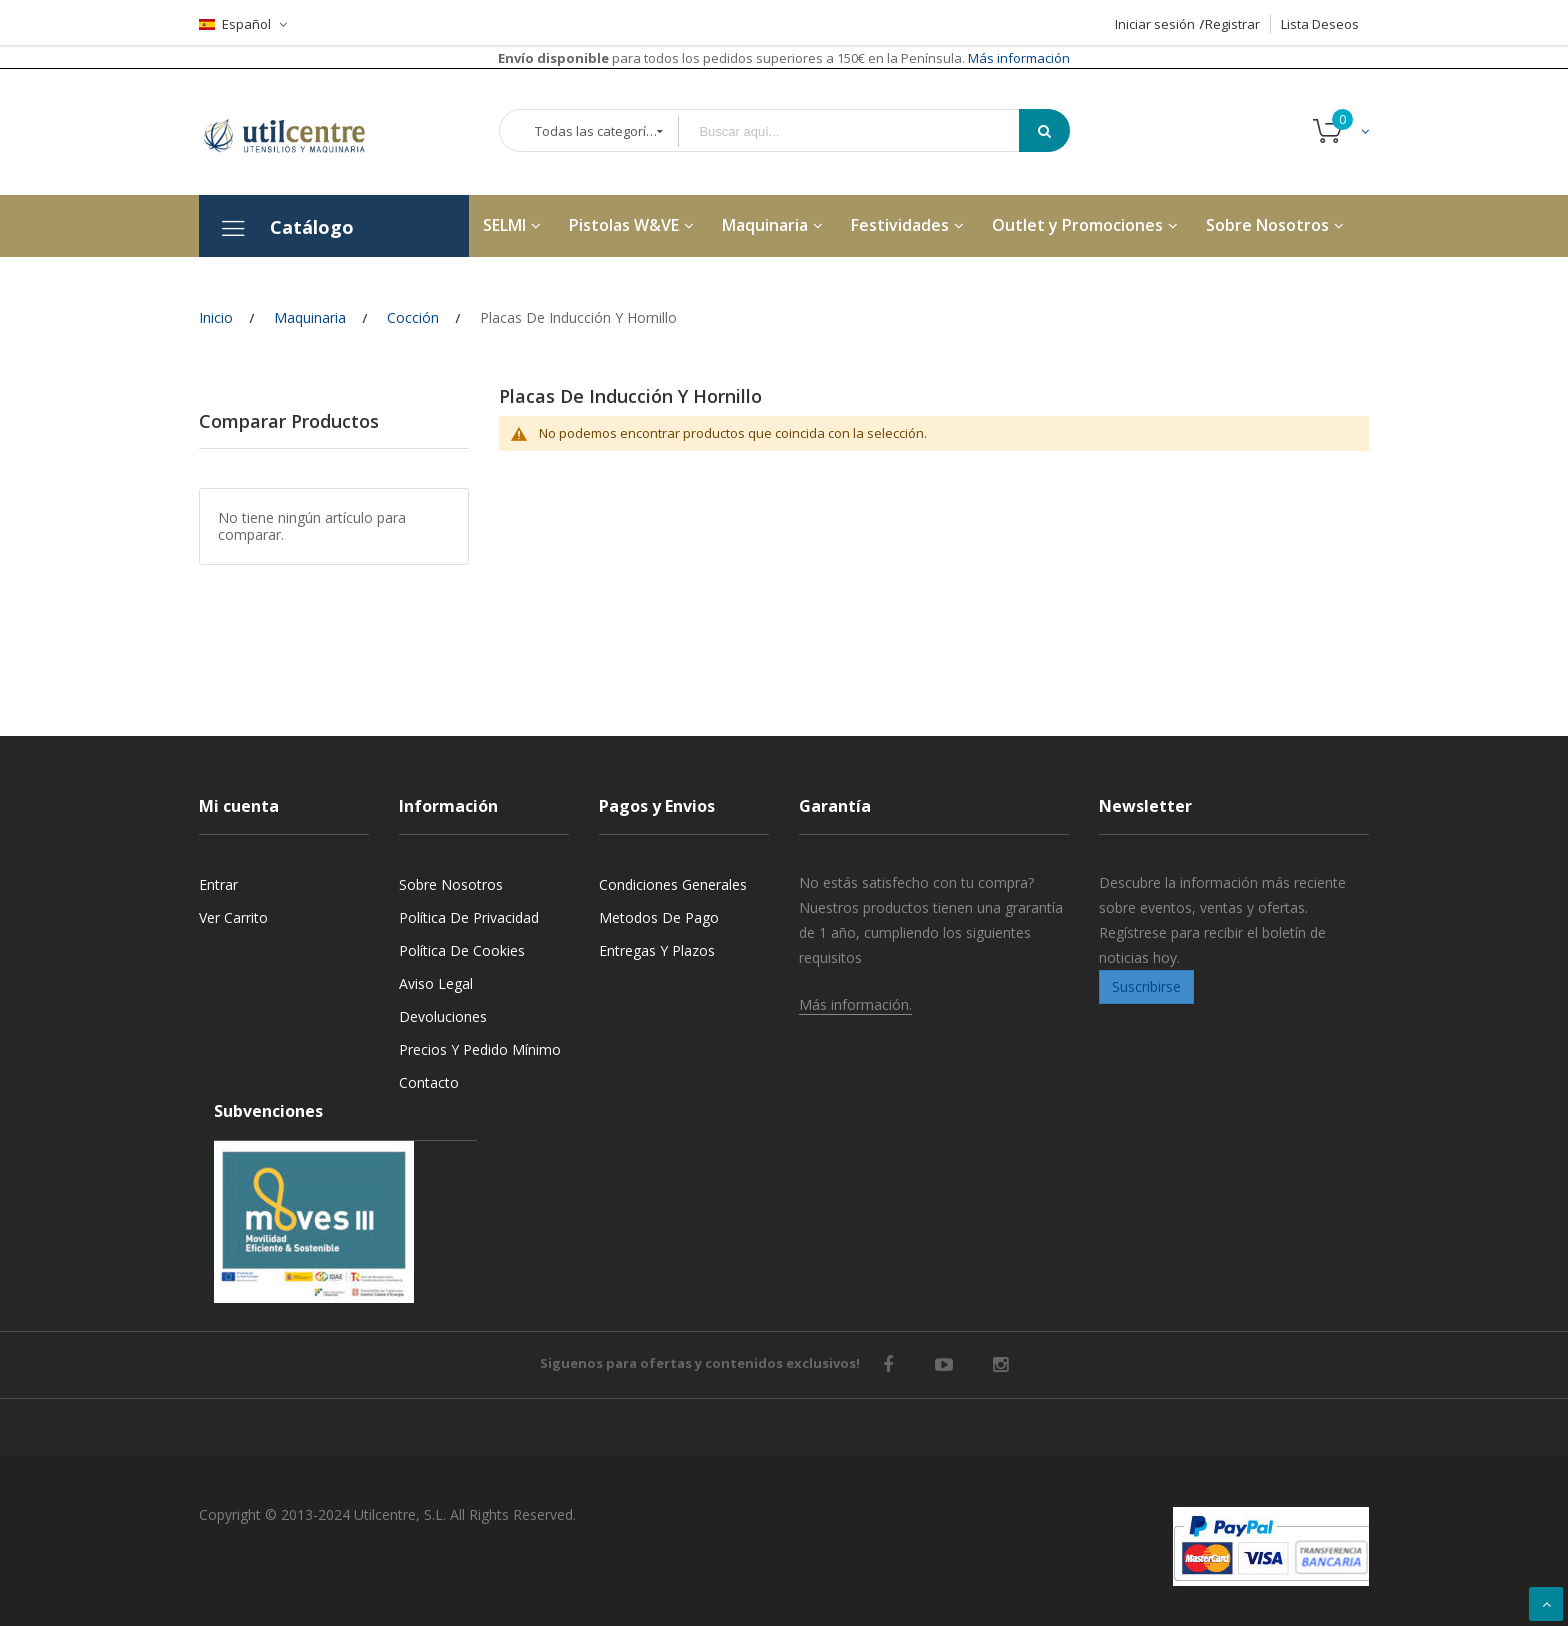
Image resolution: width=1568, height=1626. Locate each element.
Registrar (1232, 24)
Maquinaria (310, 317)
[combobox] (863, 131)
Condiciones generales (673, 884)
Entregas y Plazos (657, 950)
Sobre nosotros (451, 884)
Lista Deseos (1320, 24)
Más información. (855, 1004)
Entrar (218, 884)
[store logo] (299, 132)
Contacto (429, 1082)
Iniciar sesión (1155, 24)
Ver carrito (233, 917)
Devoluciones (443, 1016)
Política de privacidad (469, 917)
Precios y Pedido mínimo (480, 1049)
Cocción (413, 317)
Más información (1017, 58)
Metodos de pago (659, 917)
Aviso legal (436, 983)
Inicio (216, 317)
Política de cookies (462, 950)
